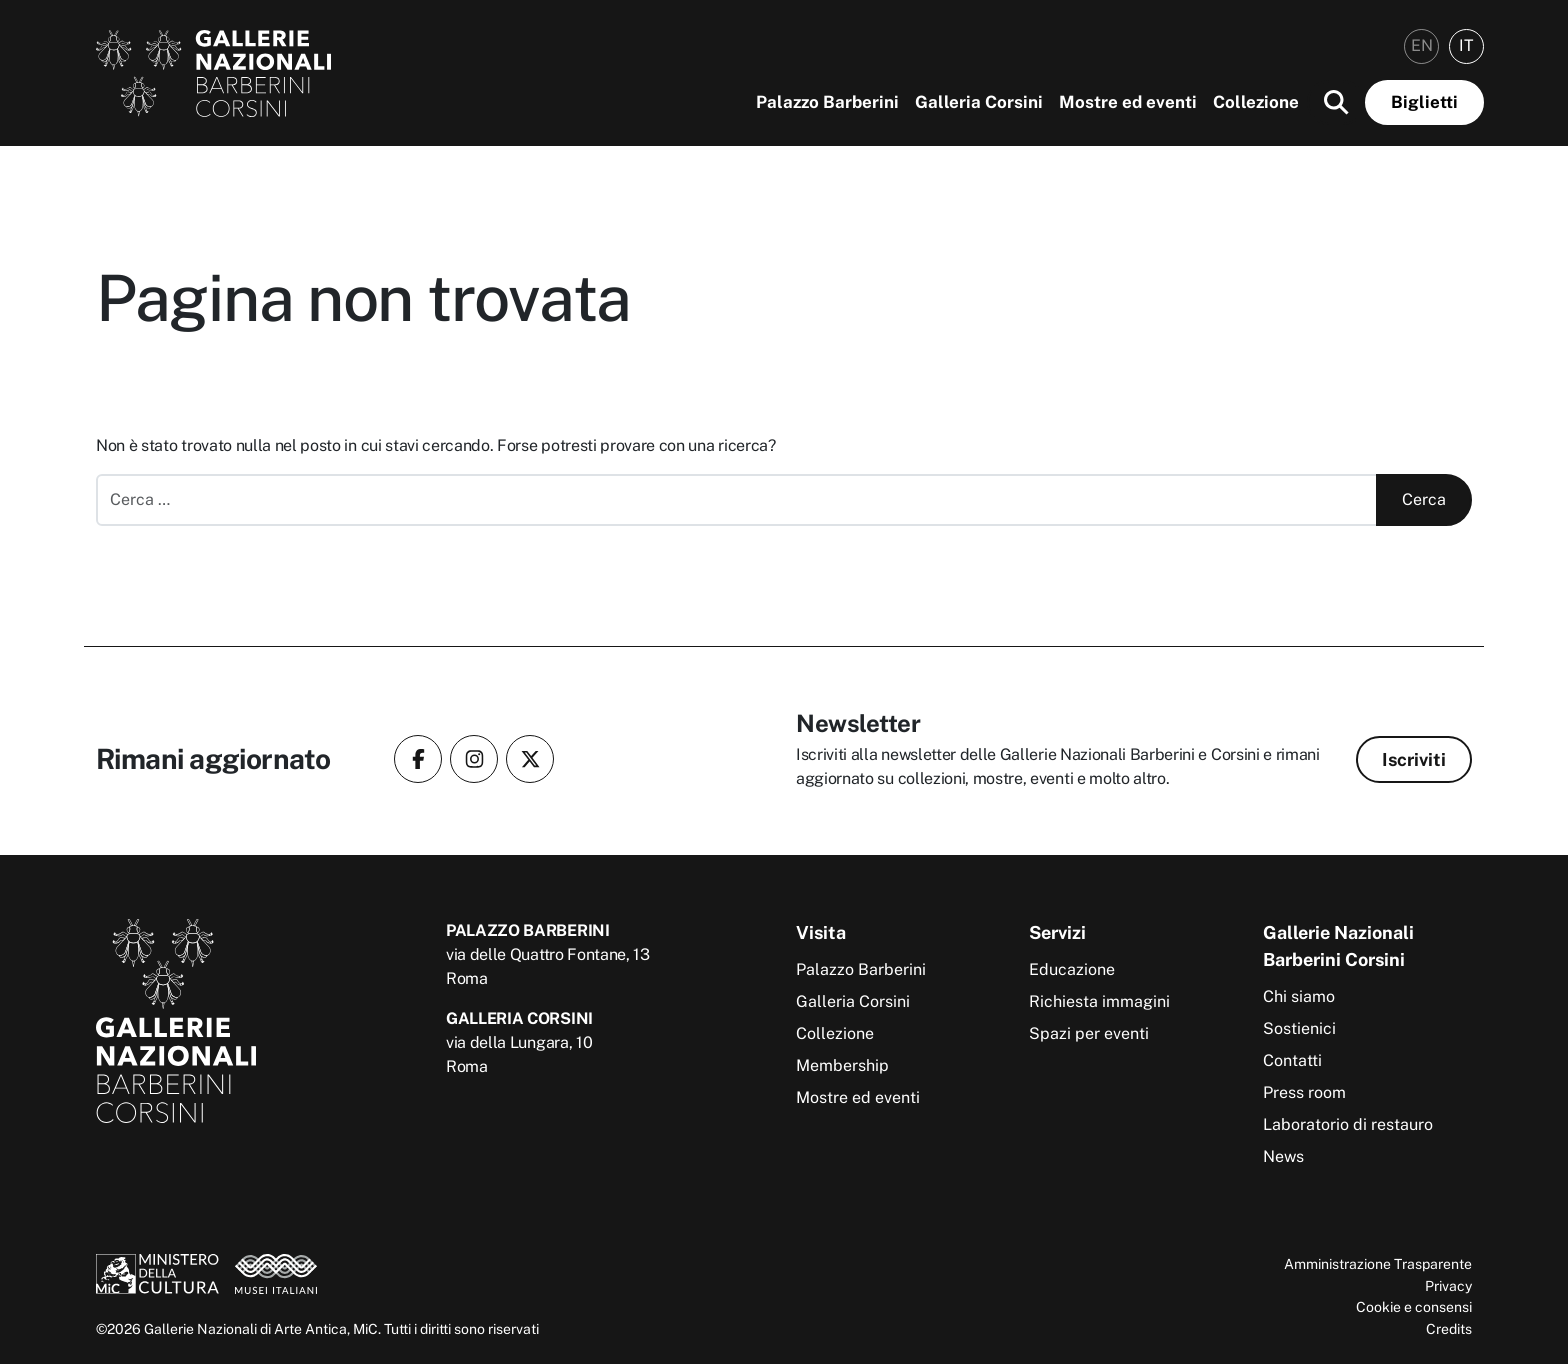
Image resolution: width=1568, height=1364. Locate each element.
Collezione (1256, 102)
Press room (1304, 1092)
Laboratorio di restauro (1348, 1124)
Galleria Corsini (979, 102)
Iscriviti (1414, 759)
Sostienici (1299, 1028)
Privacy (1448, 1285)
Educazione (1072, 969)
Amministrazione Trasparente (1378, 1263)
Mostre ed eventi (1128, 102)
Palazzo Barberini (827, 102)
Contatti (1292, 1060)
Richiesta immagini (1099, 1001)
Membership (842, 1065)
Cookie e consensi (1414, 1306)
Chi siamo (1299, 996)
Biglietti (1424, 102)
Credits (1449, 1328)
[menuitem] (1421, 46)
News (1283, 1156)
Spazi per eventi (1089, 1033)
